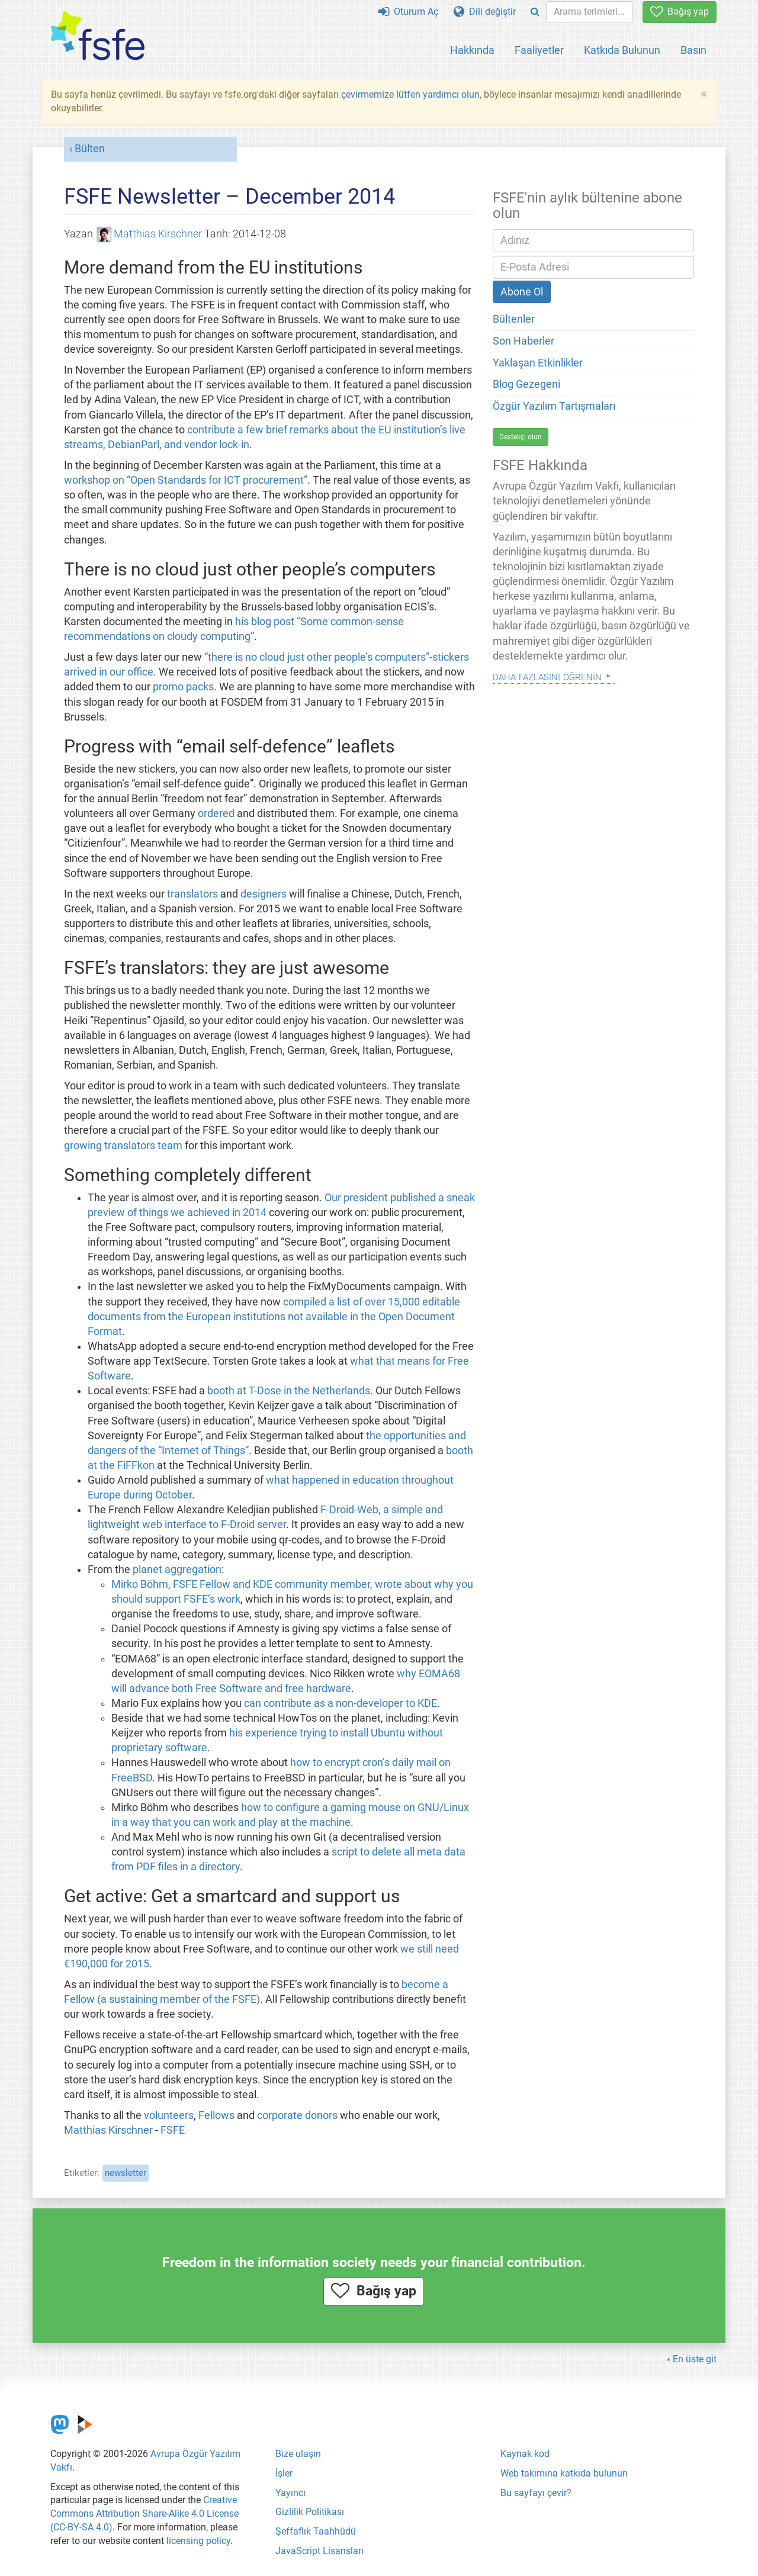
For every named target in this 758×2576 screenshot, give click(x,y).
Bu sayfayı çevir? (535, 2492)
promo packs (183, 687)
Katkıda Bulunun (622, 50)
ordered (216, 813)
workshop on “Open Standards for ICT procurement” (185, 480)
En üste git (695, 2359)
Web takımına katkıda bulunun (564, 2473)
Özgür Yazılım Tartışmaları (554, 406)
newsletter (125, 2172)
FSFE (172, 2130)
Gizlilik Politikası (309, 2511)
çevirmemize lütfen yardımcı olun (410, 94)
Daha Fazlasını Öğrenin (547, 675)
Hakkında (472, 50)
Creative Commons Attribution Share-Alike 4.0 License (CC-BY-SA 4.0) (144, 2513)
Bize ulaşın (298, 2453)
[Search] (535, 12)
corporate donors (297, 2115)
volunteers (169, 2115)
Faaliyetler (539, 50)
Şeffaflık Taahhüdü (315, 2531)
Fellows (216, 2115)
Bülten (90, 149)
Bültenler (514, 319)
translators (192, 894)
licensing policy (198, 2540)
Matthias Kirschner (149, 234)
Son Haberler (523, 341)
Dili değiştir (485, 11)
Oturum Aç (408, 11)
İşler (284, 2473)
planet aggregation (177, 1569)
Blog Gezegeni (526, 384)
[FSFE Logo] (97, 36)
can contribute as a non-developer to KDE (340, 1703)
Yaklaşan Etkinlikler (538, 363)
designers (263, 894)
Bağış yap (679, 11)
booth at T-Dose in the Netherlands (288, 1391)
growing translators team (123, 1146)
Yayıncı (290, 2492)
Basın (693, 50)
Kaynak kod (525, 2453)
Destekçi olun (520, 437)
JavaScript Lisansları (319, 2550)
